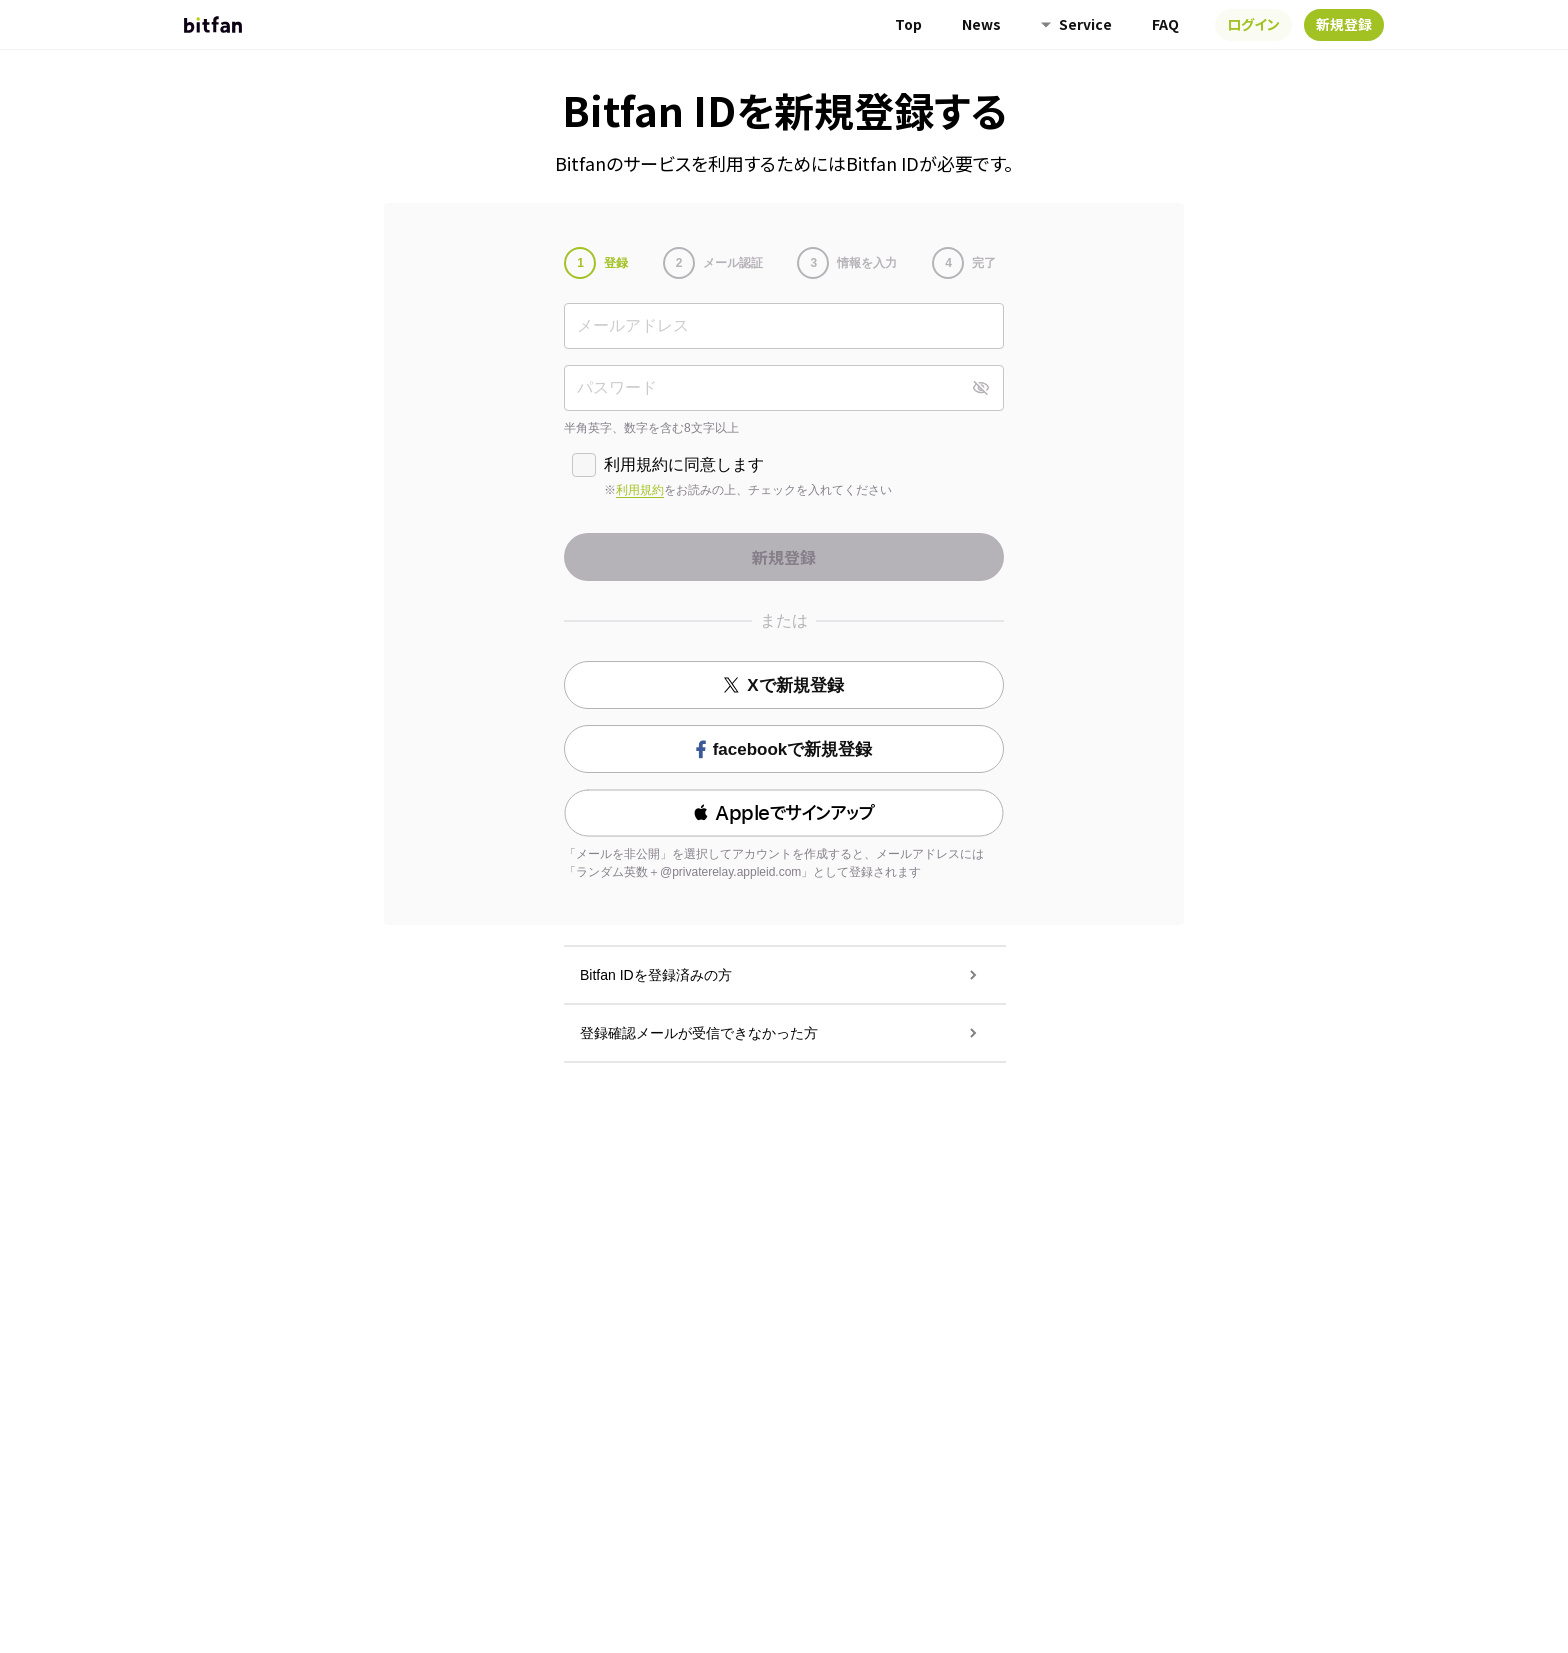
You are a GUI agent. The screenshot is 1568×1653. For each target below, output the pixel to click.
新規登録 (1344, 24)
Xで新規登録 (783, 685)
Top (908, 24)
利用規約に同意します (684, 464)
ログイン (1253, 24)
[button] (784, 813)
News (981, 24)
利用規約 (640, 490)
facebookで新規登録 (784, 749)
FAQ (1165, 24)
